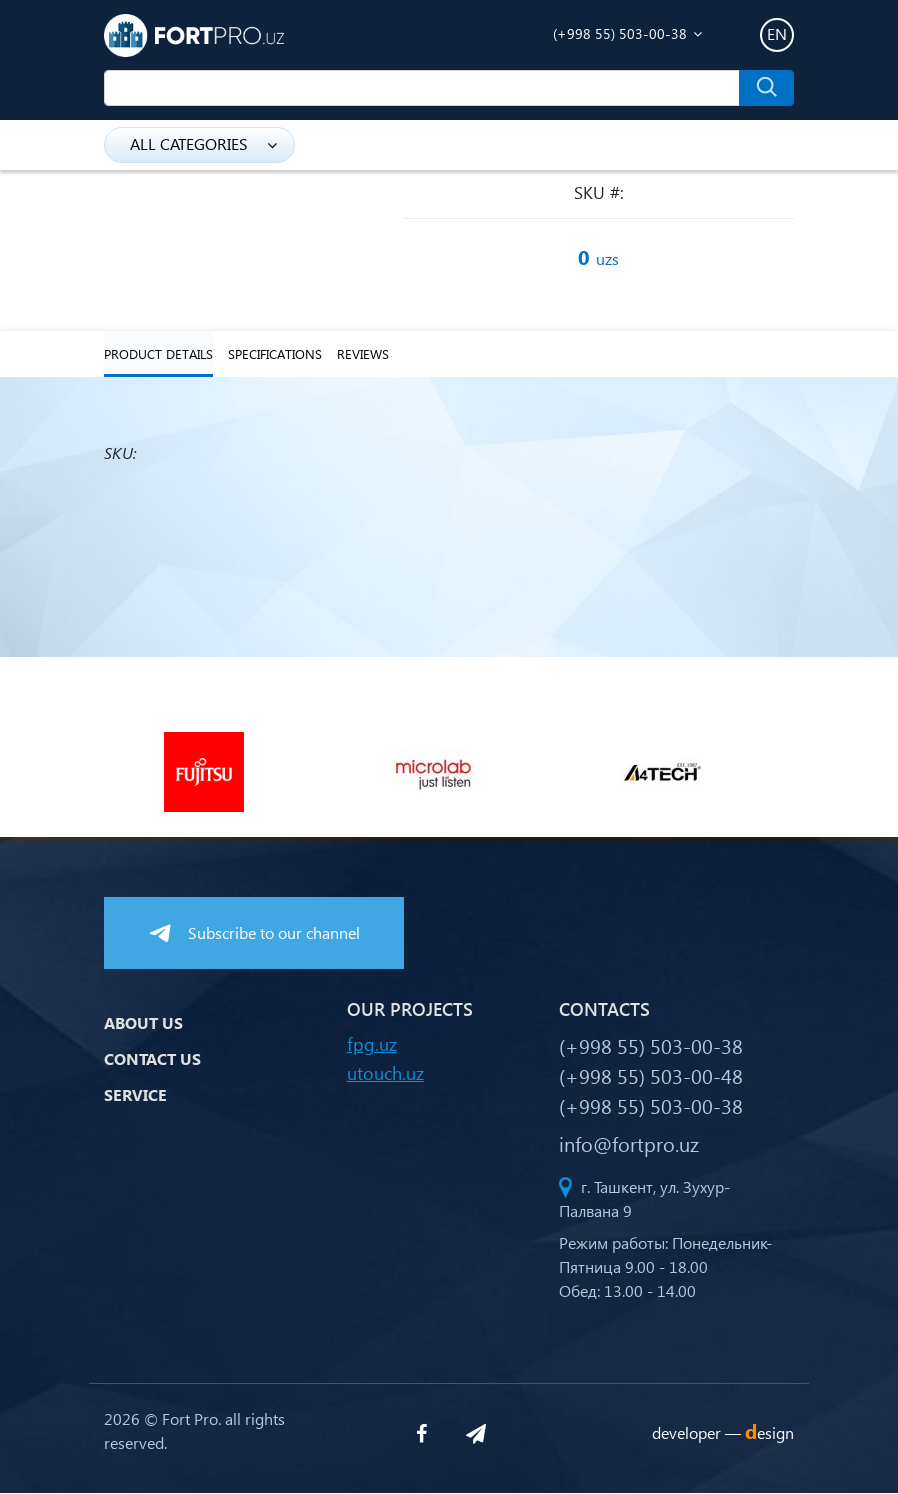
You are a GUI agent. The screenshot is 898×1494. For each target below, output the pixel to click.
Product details (158, 354)
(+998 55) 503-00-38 (620, 33)
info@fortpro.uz (629, 1144)
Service (135, 1094)
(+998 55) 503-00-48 (651, 1076)
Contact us (152, 1058)
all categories (203, 143)
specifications (275, 354)
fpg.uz (372, 1044)
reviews (363, 354)
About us (143, 1022)
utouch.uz (385, 1073)
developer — (723, 1432)
